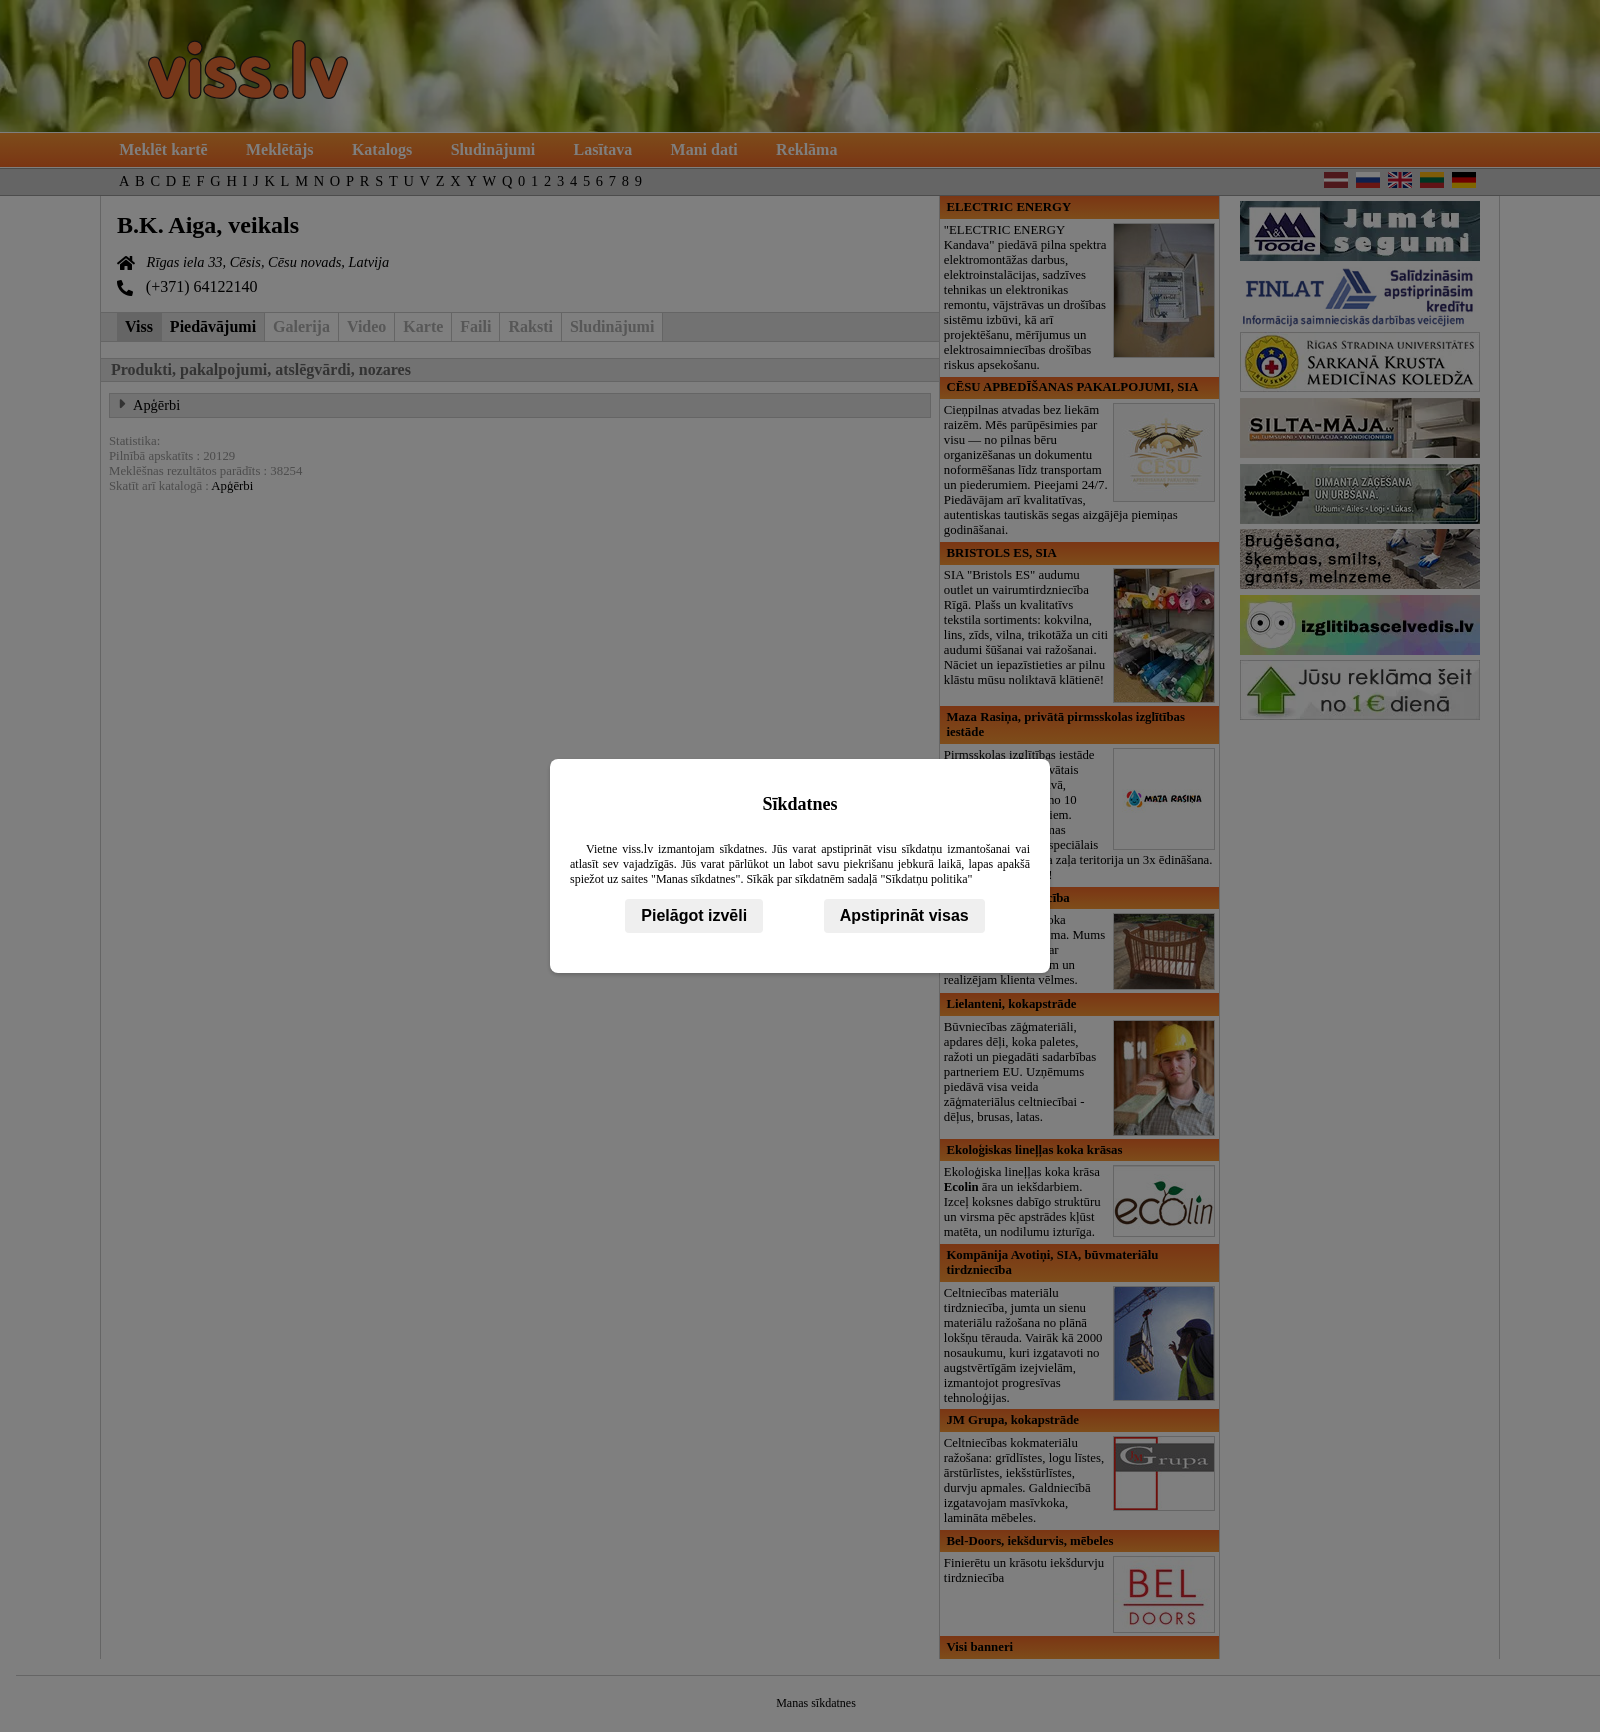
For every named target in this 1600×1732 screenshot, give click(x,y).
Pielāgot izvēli (694, 915)
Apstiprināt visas (904, 915)
